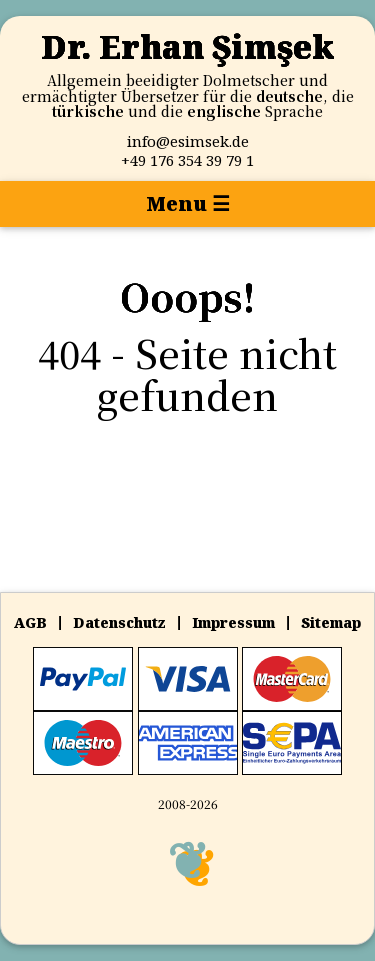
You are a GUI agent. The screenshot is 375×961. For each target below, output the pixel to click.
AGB (30, 622)
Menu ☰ (188, 203)
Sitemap (331, 622)
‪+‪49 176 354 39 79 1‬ (187, 160)
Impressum (233, 622)
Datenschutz (119, 622)
